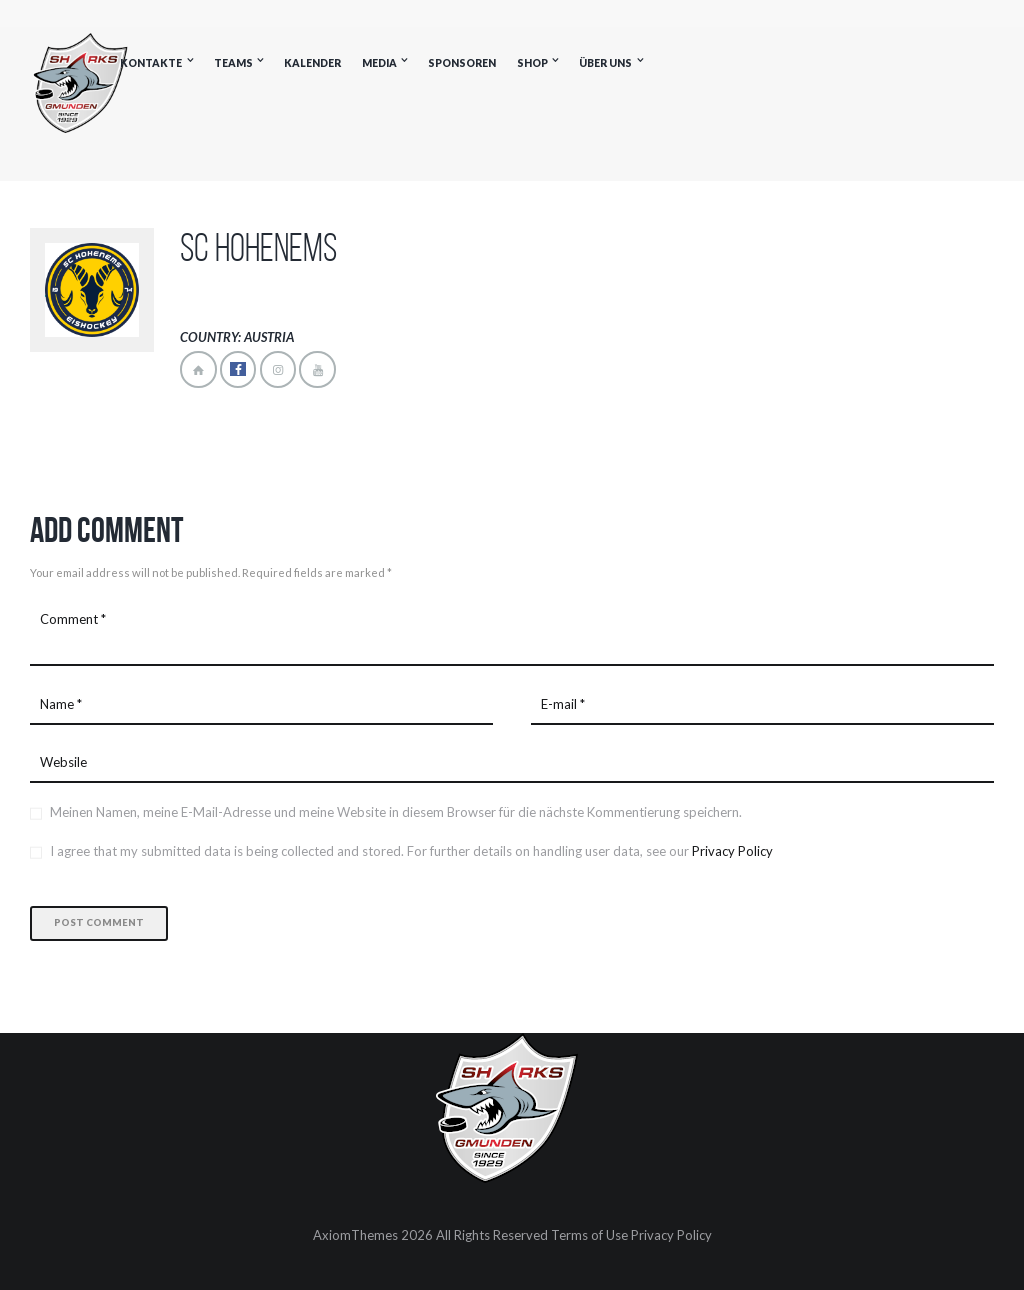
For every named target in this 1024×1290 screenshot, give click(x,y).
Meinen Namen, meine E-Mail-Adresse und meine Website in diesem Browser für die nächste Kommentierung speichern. (396, 812)
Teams (233, 63)
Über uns (605, 63)
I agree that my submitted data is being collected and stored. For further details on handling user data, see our (411, 851)
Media (379, 63)
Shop (532, 63)
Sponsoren (462, 63)
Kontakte (151, 63)
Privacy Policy (732, 851)
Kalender (312, 63)
